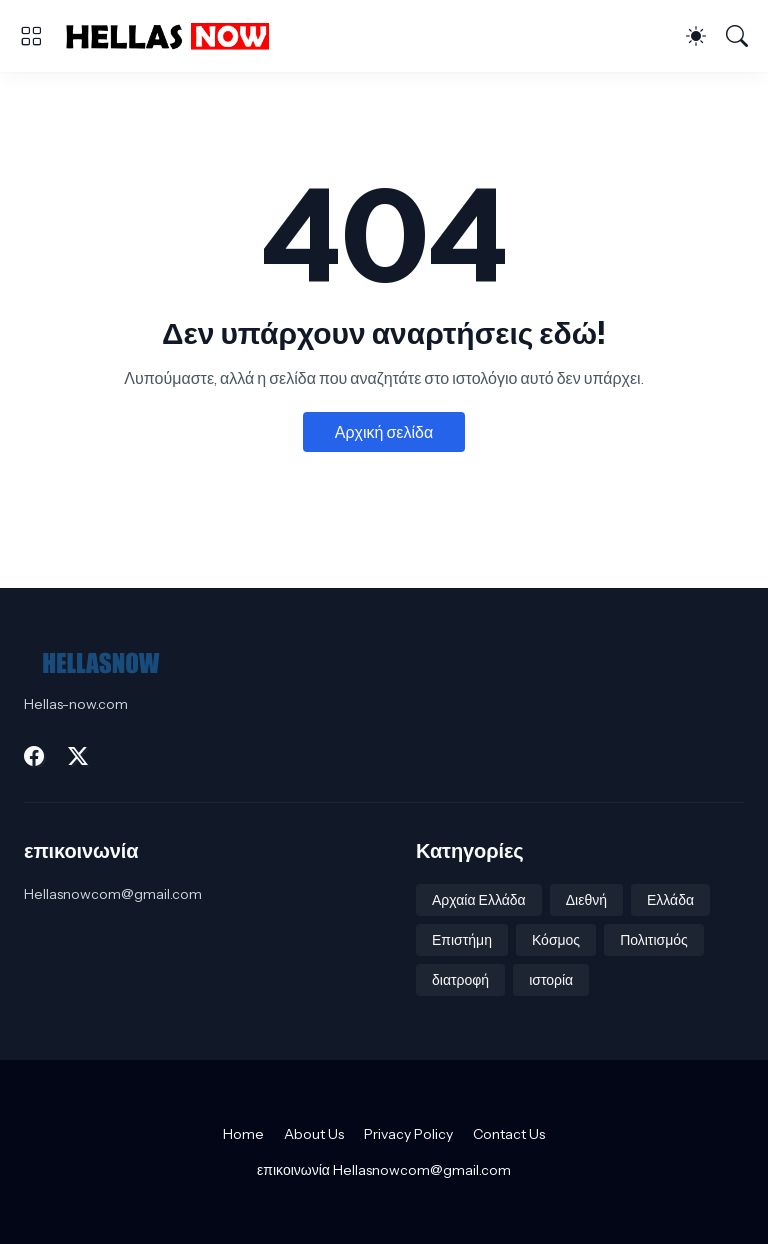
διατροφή (460, 980)
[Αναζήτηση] (737, 36)
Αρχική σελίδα (384, 432)
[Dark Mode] (696, 36)
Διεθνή (586, 900)
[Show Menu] (31, 36)
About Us (314, 1134)
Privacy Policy (408, 1134)
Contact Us (509, 1134)
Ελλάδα (670, 900)
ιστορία (551, 980)
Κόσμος (556, 940)
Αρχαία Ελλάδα (479, 900)
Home (243, 1134)
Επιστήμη (462, 940)
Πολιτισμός (654, 940)
